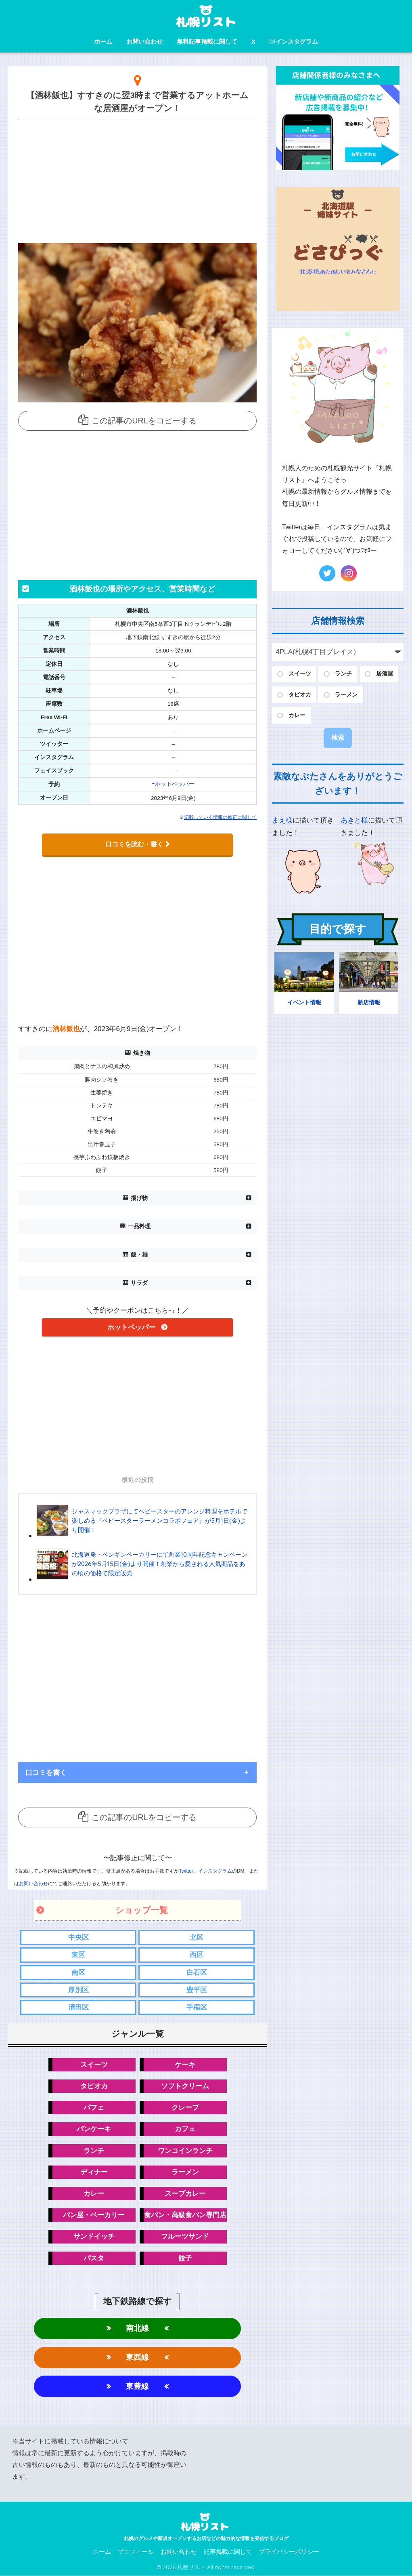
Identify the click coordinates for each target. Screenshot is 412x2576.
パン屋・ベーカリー (94, 2215)
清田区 (78, 2007)
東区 (78, 1955)
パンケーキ (94, 2129)
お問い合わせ (144, 41)
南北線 (137, 2328)
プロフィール (135, 2552)
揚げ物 (139, 1198)
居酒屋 (384, 674)
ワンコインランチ (185, 2151)
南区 (78, 1972)
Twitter (186, 1870)
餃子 (185, 2258)
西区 (196, 1955)
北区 (196, 1937)
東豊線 (137, 2386)
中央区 (78, 1937)
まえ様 (282, 820)
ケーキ (185, 2064)
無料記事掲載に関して (207, 41)
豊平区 (196, 1989)
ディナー (94, 2172)
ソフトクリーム (185, 2086)
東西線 (137, 2357)
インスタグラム (294, 41)
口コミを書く (46, 1772)
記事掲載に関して (228, 2552)
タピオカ (94, 2086)
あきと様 (354, 820)
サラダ (139, 1283)
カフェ (185, 2129)
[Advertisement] (137, 179)
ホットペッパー (174, 784)
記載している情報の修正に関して (220, 817)
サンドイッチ (94, 2237)
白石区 (196, 1972)
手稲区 (196, 2007)
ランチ (94, 2151)
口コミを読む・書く (137, 843)
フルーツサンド (185, 2237)
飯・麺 (139, 1254)
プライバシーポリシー (289, 2552)
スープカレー (185, 2193)
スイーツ (94, 2064)
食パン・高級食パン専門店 (185, 2215)
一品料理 (139, 1226)
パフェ (94, 2107)
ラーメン (185, 2172)
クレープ (185, 2107)
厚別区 (78, 1989)
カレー (94, 2193)
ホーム (103, 41)
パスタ (94, 2258)
